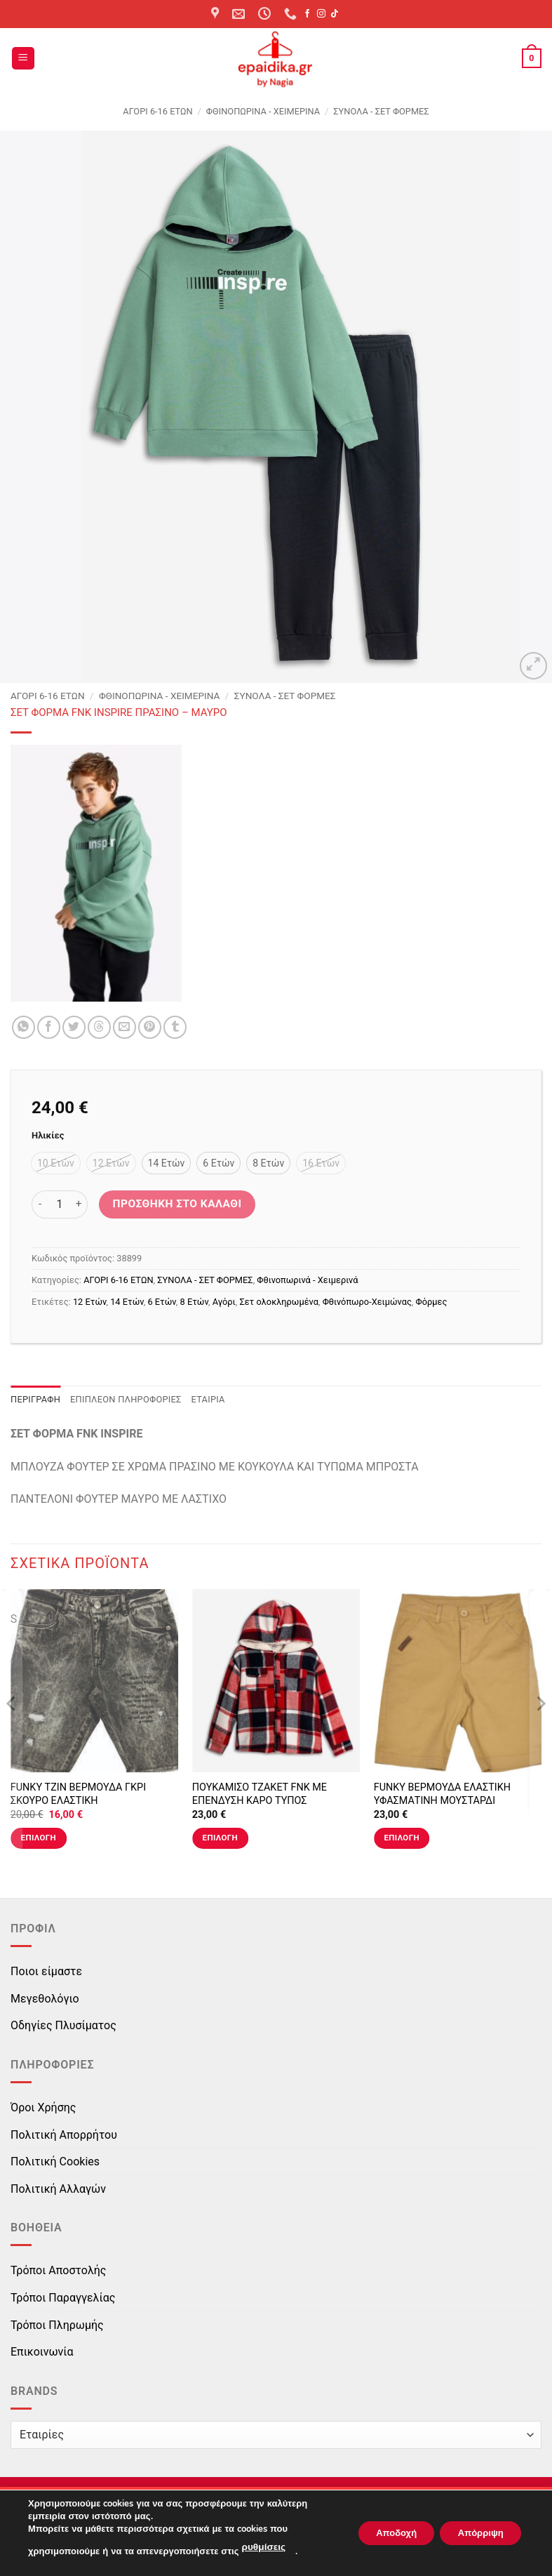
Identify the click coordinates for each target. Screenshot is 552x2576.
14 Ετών (127, 1301)
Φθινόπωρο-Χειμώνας (367, 1301)
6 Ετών (161, 1301)
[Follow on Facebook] (307, 14)
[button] (23, 58)
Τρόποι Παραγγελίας (63, 2297)
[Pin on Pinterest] (149, 1027)
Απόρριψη (475, 2533)
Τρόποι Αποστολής (58, 2270)
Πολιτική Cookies (55, 2161)
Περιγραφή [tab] (35, 1399)
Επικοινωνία (42, 2351)
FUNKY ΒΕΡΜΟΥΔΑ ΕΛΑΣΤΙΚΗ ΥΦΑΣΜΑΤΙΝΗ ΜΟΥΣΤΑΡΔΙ (442, 1794)
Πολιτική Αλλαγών (58, 2189)
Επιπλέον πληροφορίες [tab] (126, 1399)
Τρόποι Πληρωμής (57, 2325)
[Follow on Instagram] (321, 14)
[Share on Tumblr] (175, 1027)
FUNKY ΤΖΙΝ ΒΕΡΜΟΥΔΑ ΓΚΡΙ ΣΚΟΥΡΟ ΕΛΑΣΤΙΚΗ (78, 1794)
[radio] (56, 1163)
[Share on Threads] (99, 1027)
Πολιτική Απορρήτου (64, 2135)
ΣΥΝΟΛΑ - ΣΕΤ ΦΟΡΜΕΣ (381, 111)
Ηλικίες (48, 1136)
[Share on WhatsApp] (23, 1027)
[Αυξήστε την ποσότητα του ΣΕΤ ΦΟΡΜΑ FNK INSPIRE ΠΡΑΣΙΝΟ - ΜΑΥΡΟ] (79, 1204)
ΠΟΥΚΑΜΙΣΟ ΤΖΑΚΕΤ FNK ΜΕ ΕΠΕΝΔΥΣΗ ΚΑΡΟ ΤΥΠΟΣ (259, 1794)
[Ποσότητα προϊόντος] (59, 1204)
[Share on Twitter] (74, 1027)
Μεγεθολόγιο (45, 1998)
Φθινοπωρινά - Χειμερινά (263, 111)
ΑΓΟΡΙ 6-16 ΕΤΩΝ (157, 111)
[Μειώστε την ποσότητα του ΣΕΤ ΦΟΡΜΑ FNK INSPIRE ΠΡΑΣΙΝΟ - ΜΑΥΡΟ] (40, 1204)
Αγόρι (224, 1301)
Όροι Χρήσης (43, 2107)
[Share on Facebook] (48, 1027)
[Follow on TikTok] (334, 14)
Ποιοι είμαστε (46, 1971)
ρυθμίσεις (262, 2548)
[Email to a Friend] (124, 1027)
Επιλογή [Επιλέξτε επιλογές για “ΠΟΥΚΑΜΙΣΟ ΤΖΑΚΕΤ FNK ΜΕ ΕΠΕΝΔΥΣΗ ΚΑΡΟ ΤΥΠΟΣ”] (220, 1838)
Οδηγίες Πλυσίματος (63, 2025)
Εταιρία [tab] (208, 1399)
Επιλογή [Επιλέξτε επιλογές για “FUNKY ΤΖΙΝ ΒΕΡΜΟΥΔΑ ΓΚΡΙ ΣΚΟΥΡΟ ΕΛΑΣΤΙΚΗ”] (38, 1838)
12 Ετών (90, 1301)
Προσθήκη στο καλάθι (177, 1203)
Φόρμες (431, 1301)
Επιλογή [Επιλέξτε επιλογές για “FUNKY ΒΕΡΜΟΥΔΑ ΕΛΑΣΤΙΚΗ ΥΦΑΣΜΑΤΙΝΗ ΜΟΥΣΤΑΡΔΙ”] (401, 1838)
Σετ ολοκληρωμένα (278, 1301)
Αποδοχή (381, 2533)
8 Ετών (194, 1301)
